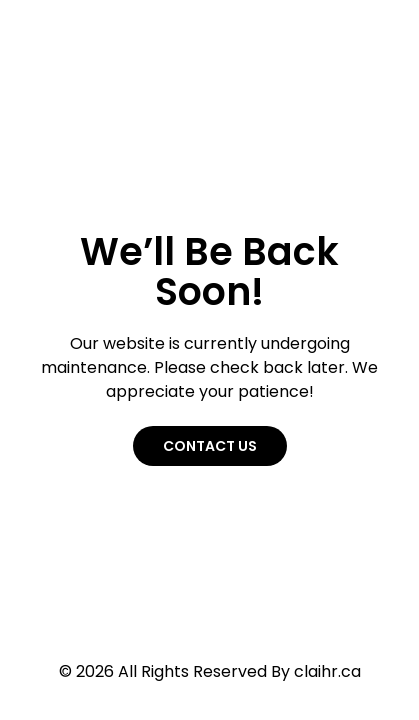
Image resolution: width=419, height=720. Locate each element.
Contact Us (210, 446)
